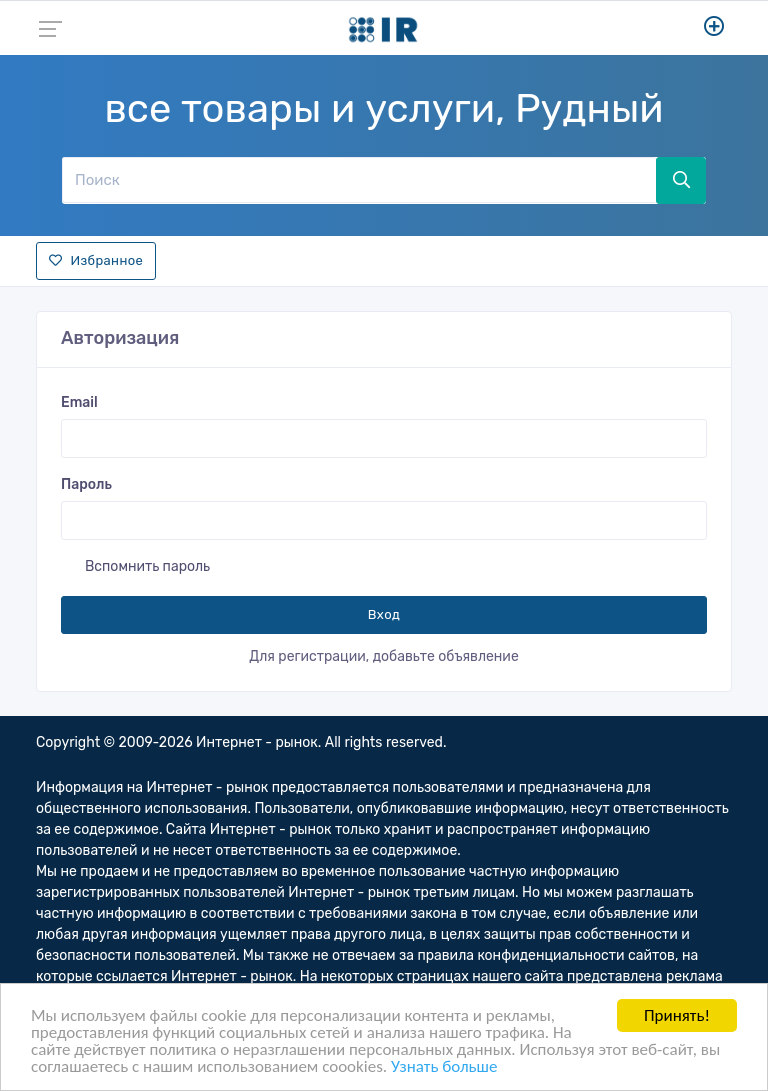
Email (79, 402)
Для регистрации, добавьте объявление (384, 656)
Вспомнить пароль (147, 566)
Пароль (86, 484)
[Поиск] (359, 180)
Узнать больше (444, 1067)
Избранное (96, 260)
